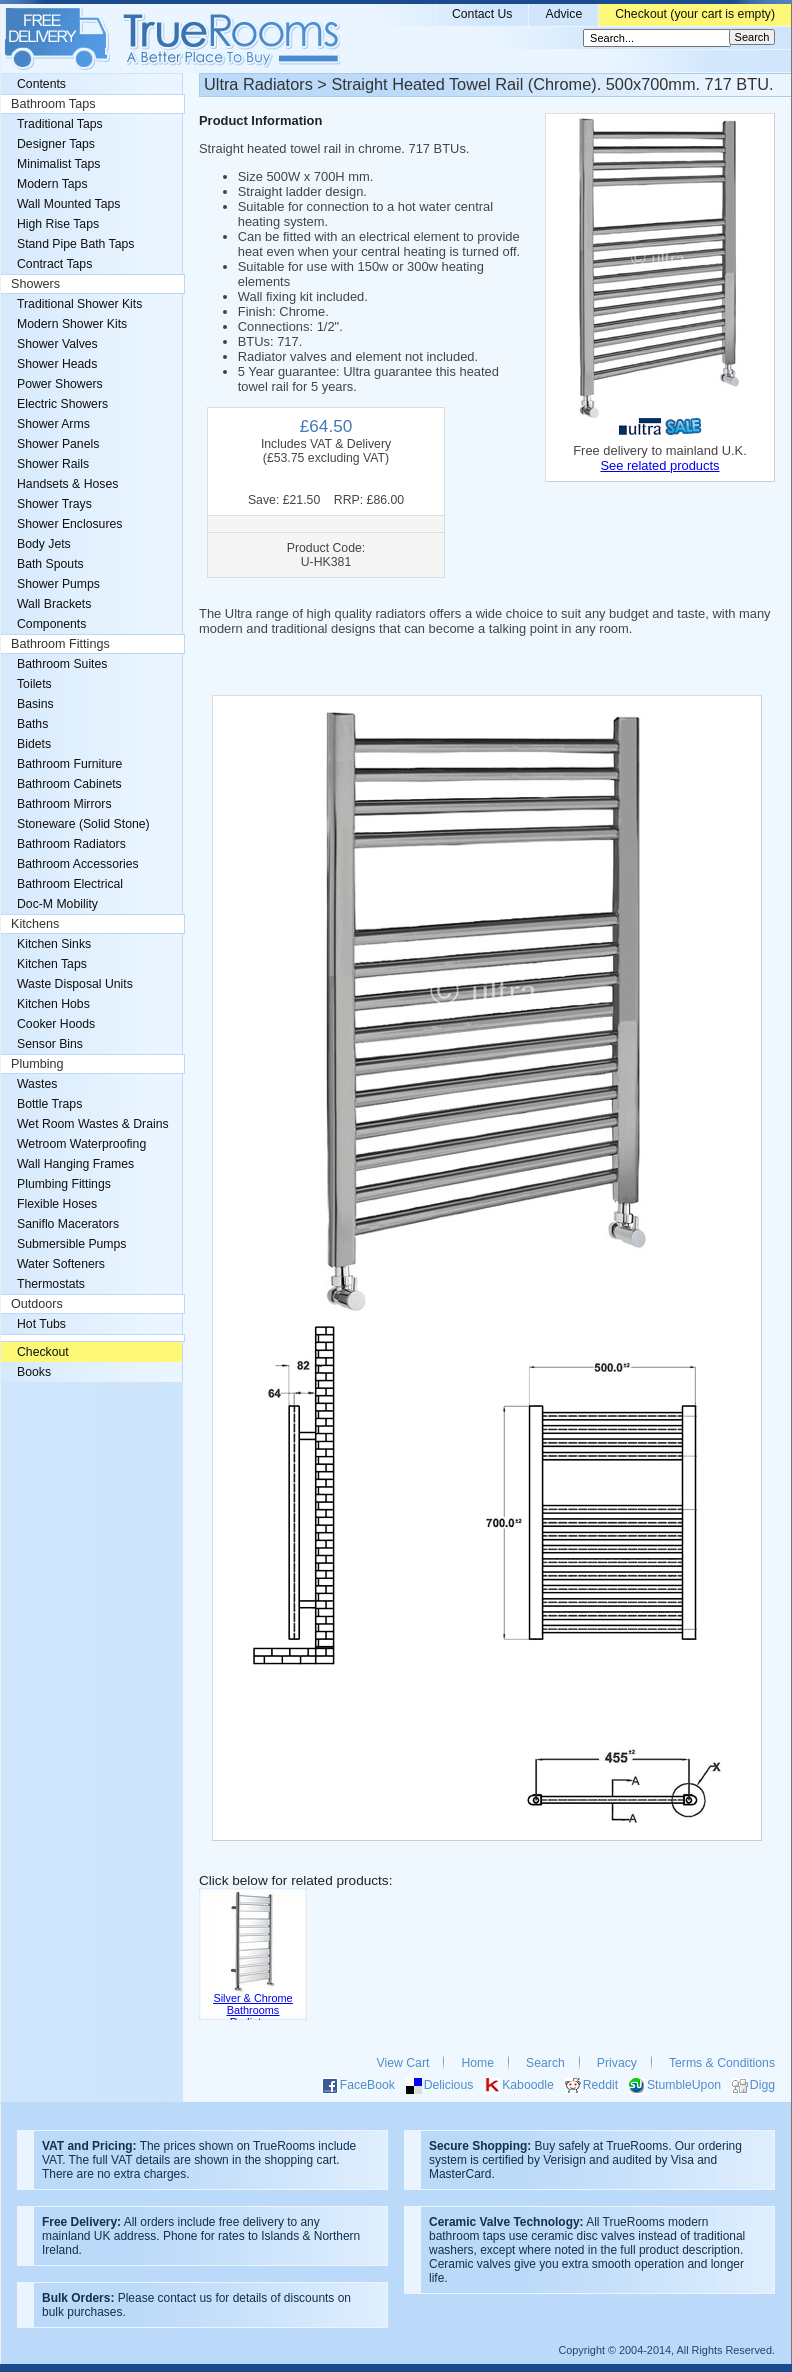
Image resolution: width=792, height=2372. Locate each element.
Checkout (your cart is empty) (695, 14)
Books (34, 1372)
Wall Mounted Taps (68, 204)
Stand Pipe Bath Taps (75, 244)
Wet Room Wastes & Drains (93, 1124)
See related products (659, 465)
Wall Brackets (54, 604)
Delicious (449, 2085)
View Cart (403, 2063)
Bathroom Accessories (78, 864)
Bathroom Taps (53, 104)
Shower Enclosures (69, 524)
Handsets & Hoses (67, 484)
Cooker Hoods (56, 1024)
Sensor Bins (50, 1044)
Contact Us (482, 14)
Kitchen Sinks (54, 944)
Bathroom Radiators (71, 844)
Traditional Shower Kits (79, 304)
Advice (563, 14)
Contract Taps (54, 264)
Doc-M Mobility (57, 904)
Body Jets (44, 544)
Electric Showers (62, 404)
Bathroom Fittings (60, 644)
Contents (41, 84)
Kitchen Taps (52, 964)
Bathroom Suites (62, 664)
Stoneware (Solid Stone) (83, 824)
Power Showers (60, 384)
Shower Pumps (58, 584)
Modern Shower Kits (72, 324)
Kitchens (35, 924)
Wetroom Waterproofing (81, 1144)
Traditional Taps (60, 124)
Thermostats (51, 1284)
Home (477, 2063)
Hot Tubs (41, 1324)
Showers (35, 284)
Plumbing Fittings (64, 1184)
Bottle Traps (49, 1104)
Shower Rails (53, 464)
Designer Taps (56, 144)
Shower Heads (57, 364)
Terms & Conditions (722, 2063)
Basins (35, 704)
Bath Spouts (50, 564)
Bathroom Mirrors (64, 804)
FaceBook (367, 2085)
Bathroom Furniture (69, 764)
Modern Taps (52, 184)
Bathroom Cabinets (69, 784)
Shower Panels (58, 444)
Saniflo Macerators (68, 1224)
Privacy (617, 2063)
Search (545, 2063)
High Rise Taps (58, 224)
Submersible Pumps (71, 1244)
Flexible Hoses (57, 1204)
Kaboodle (528, 2085)
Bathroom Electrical (70, 884)
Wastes (37, 1084)
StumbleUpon (684, 2085)
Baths (32, 724)
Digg (762, 2085)
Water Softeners (61, 1264)
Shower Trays (54, 504)
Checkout (43, 1352)
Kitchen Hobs (53, 1004)
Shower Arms (53, 424)
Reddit (600, 2085)
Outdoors (37, 1304)
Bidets (34, 744)
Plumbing (37, 1064)
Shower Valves (57, 344)
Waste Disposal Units (75, 984)
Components (51, 624)
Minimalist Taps (58, 164)
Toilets (34, 684)
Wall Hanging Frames (75, 1164)
